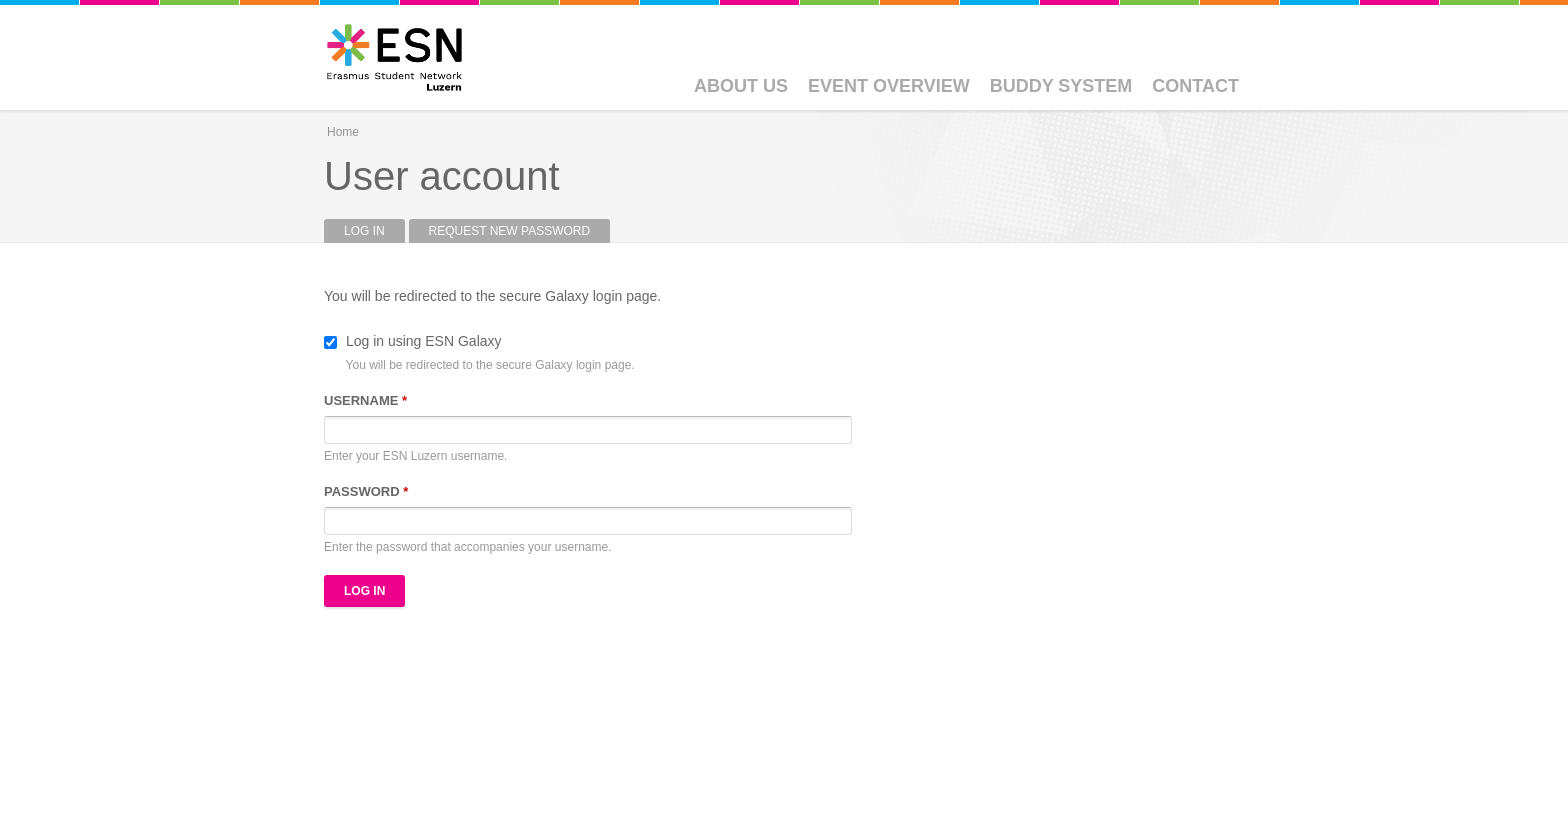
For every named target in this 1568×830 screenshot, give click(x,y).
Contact (1195, 86)
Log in (374, 231)
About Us (741, 86)
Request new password (510, 231)
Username (365, 400)
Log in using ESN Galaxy (424, 341)
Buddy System (1061, 86)
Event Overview (889, 86)
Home (343, 132)
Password (366, 491)
